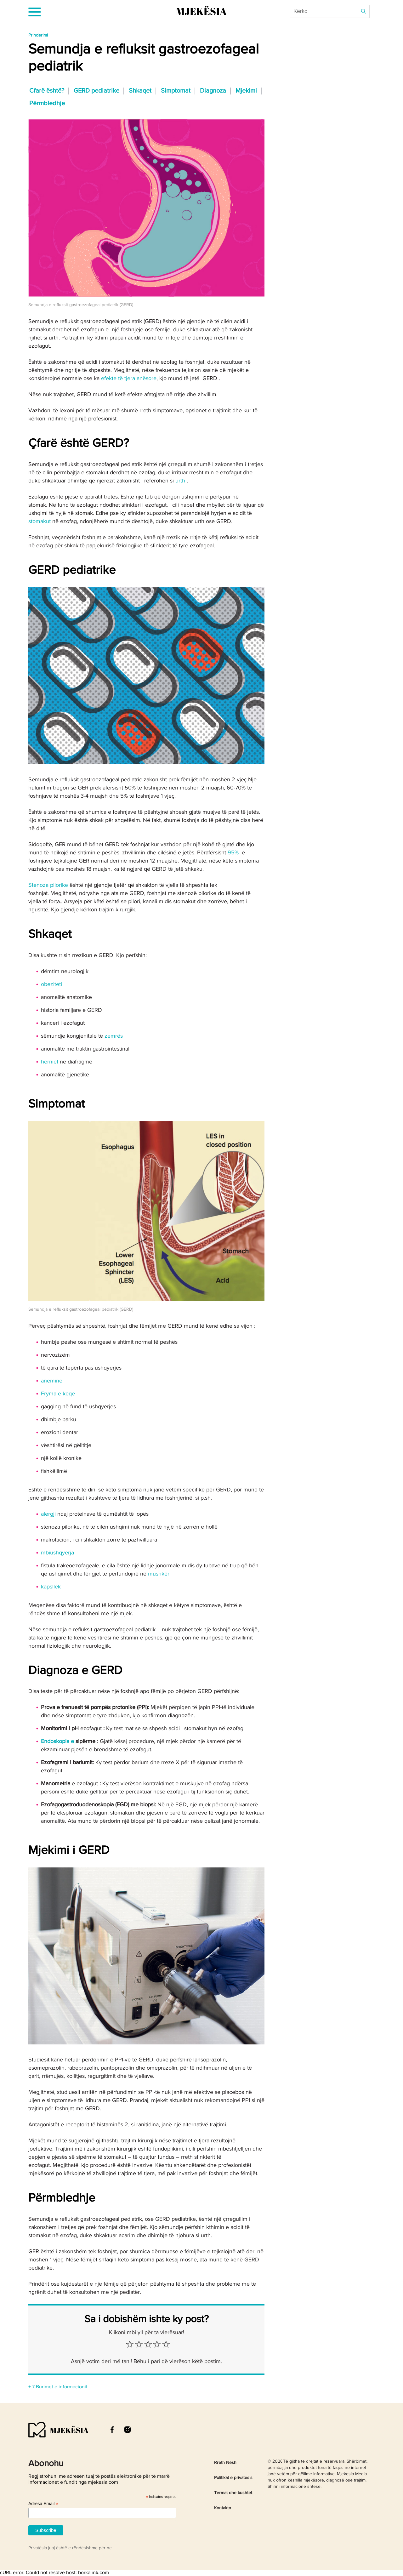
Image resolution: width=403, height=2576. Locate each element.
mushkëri (159, 1574)
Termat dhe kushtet (233, 2493)
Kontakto (222, 2508)
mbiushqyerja (57, 1553)
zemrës (114, 1036)
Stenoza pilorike (48, 885)
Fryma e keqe (58, 1394)
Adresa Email (43, 2504)
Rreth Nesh (225, 2462)
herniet (49, 1062)
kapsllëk (51, 1587)
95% (233, 853)
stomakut (40, 521)
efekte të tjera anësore (128, 378)
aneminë (51, 1381)
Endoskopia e (57, 1741)
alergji (48, 1514)
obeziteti (51, 984)
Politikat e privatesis (233, 2478)
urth (180, 481)
